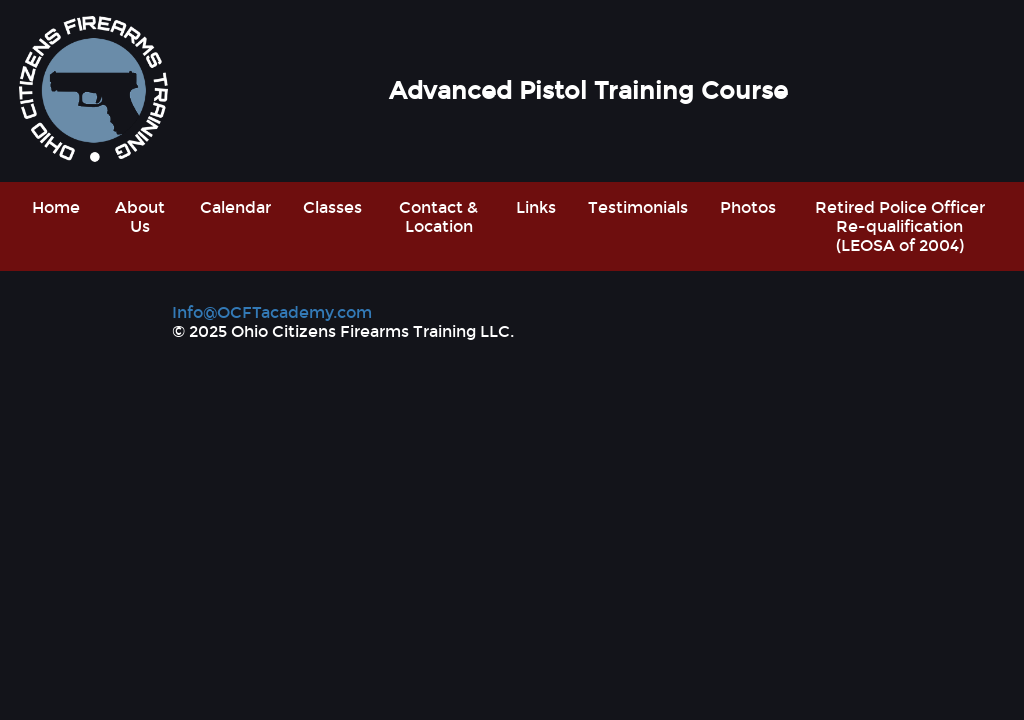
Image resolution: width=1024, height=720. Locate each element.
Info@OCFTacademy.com (272, 312)
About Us (140, 217)
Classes (332, 207)
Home (56, 207)
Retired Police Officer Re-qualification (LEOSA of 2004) (900, 226)
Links (536, 207)
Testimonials (638, 207)
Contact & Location (438, 217)
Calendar (235, 207)
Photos (748, 207)
